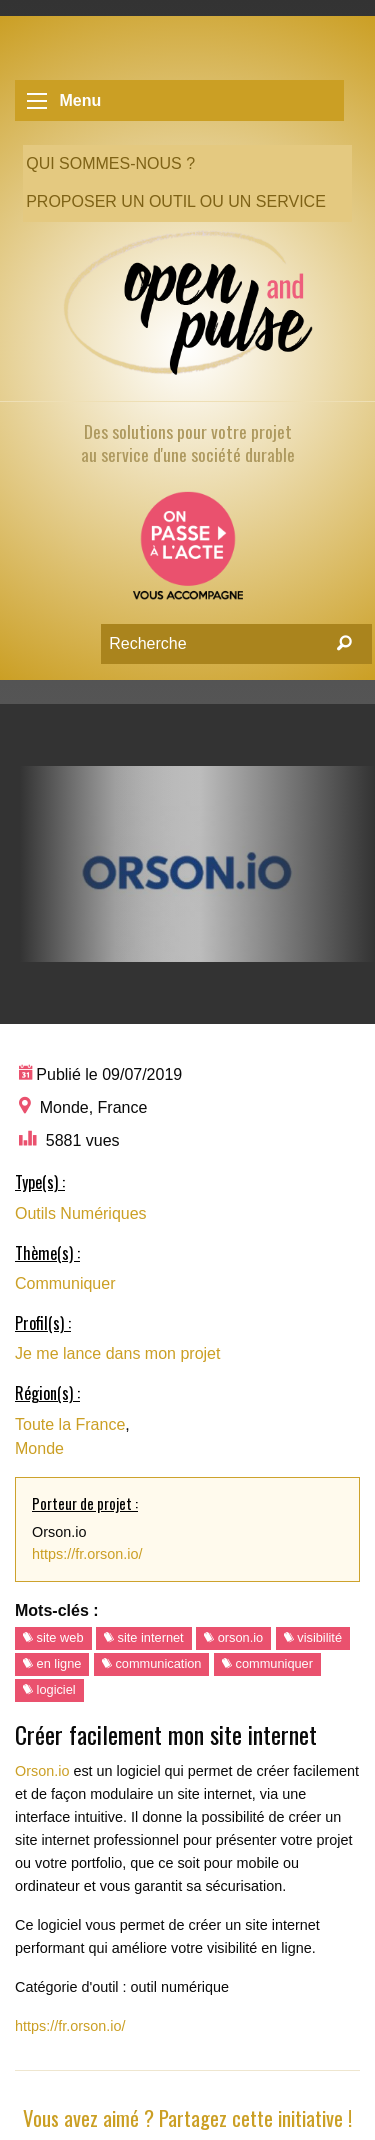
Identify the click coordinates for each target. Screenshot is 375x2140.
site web (53, 1637)
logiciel (49, 1689)
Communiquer (65, 1283)
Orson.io (42, 1771)
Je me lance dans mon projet (117, 1353)
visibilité (313, 1637)
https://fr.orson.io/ (87, 1554)
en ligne (52, 1663)
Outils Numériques (81, 1213)
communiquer (267, 1663)
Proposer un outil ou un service (176, 201)
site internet (144, 1637)
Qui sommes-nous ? (110, 163)
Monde (39, 1448)
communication (152, 1663)
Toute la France (70, 1424)
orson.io (233, 1637)
